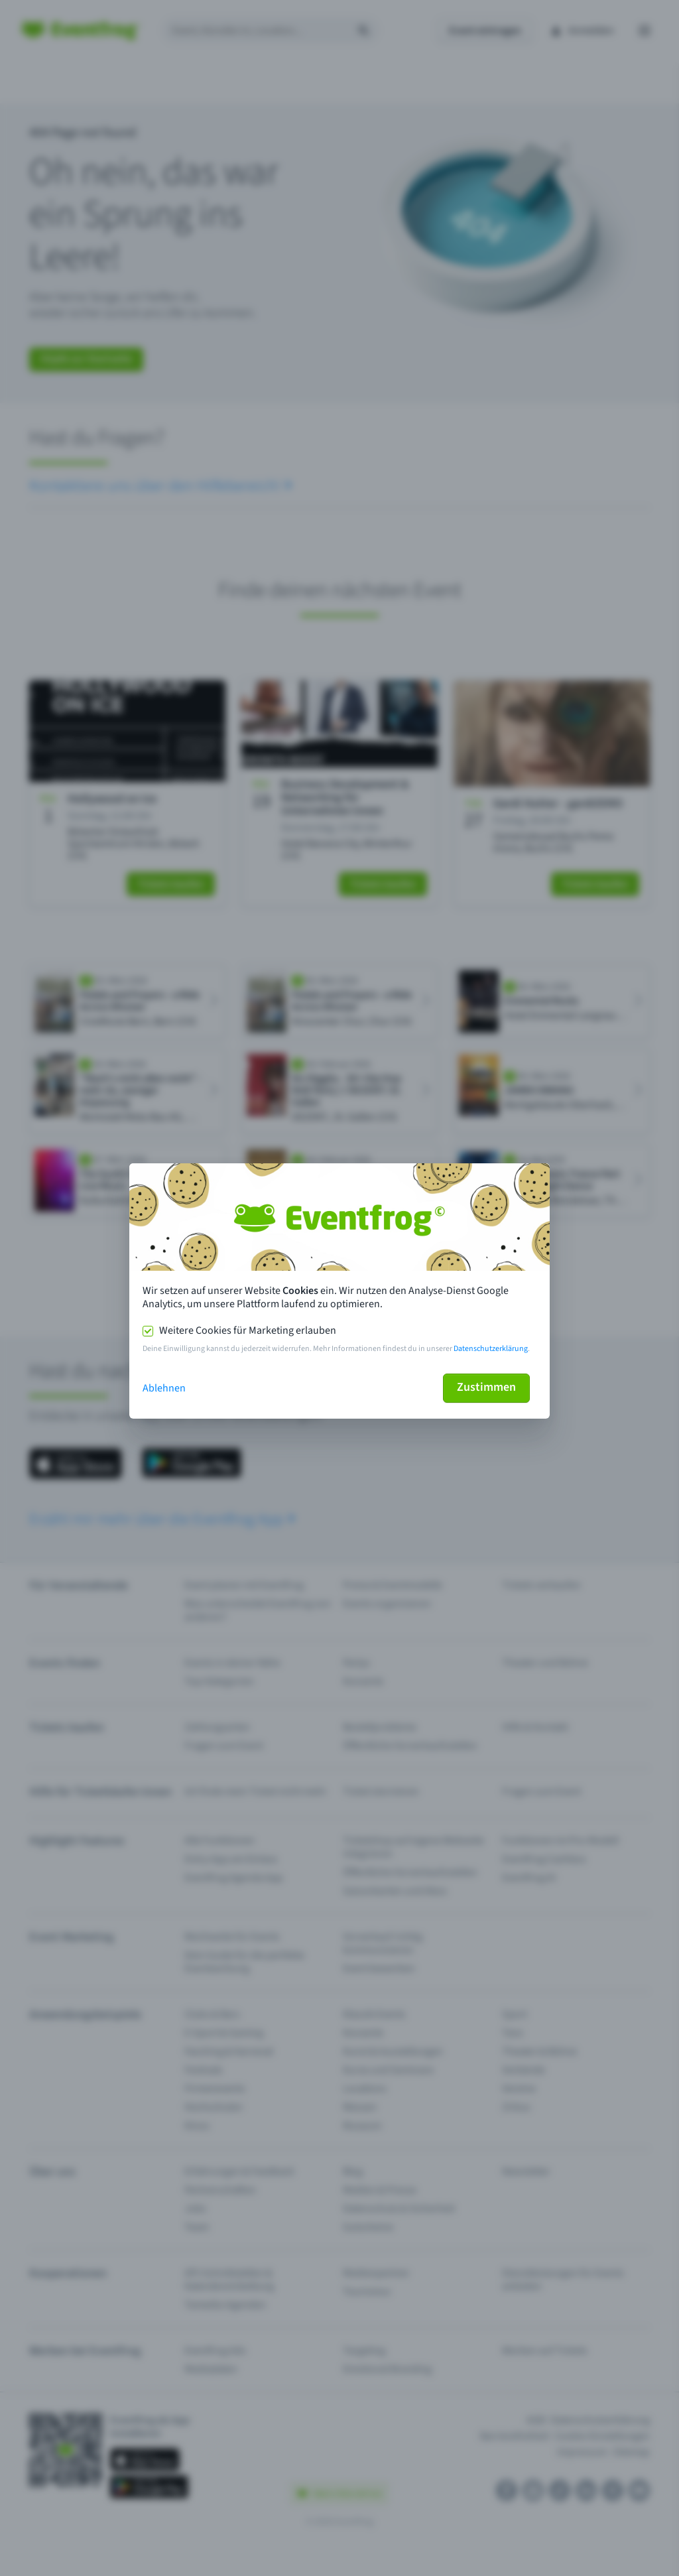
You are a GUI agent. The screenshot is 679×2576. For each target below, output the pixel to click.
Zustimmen (486, 1387)
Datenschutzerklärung (491, 1348)
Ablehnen (164, 1388)
